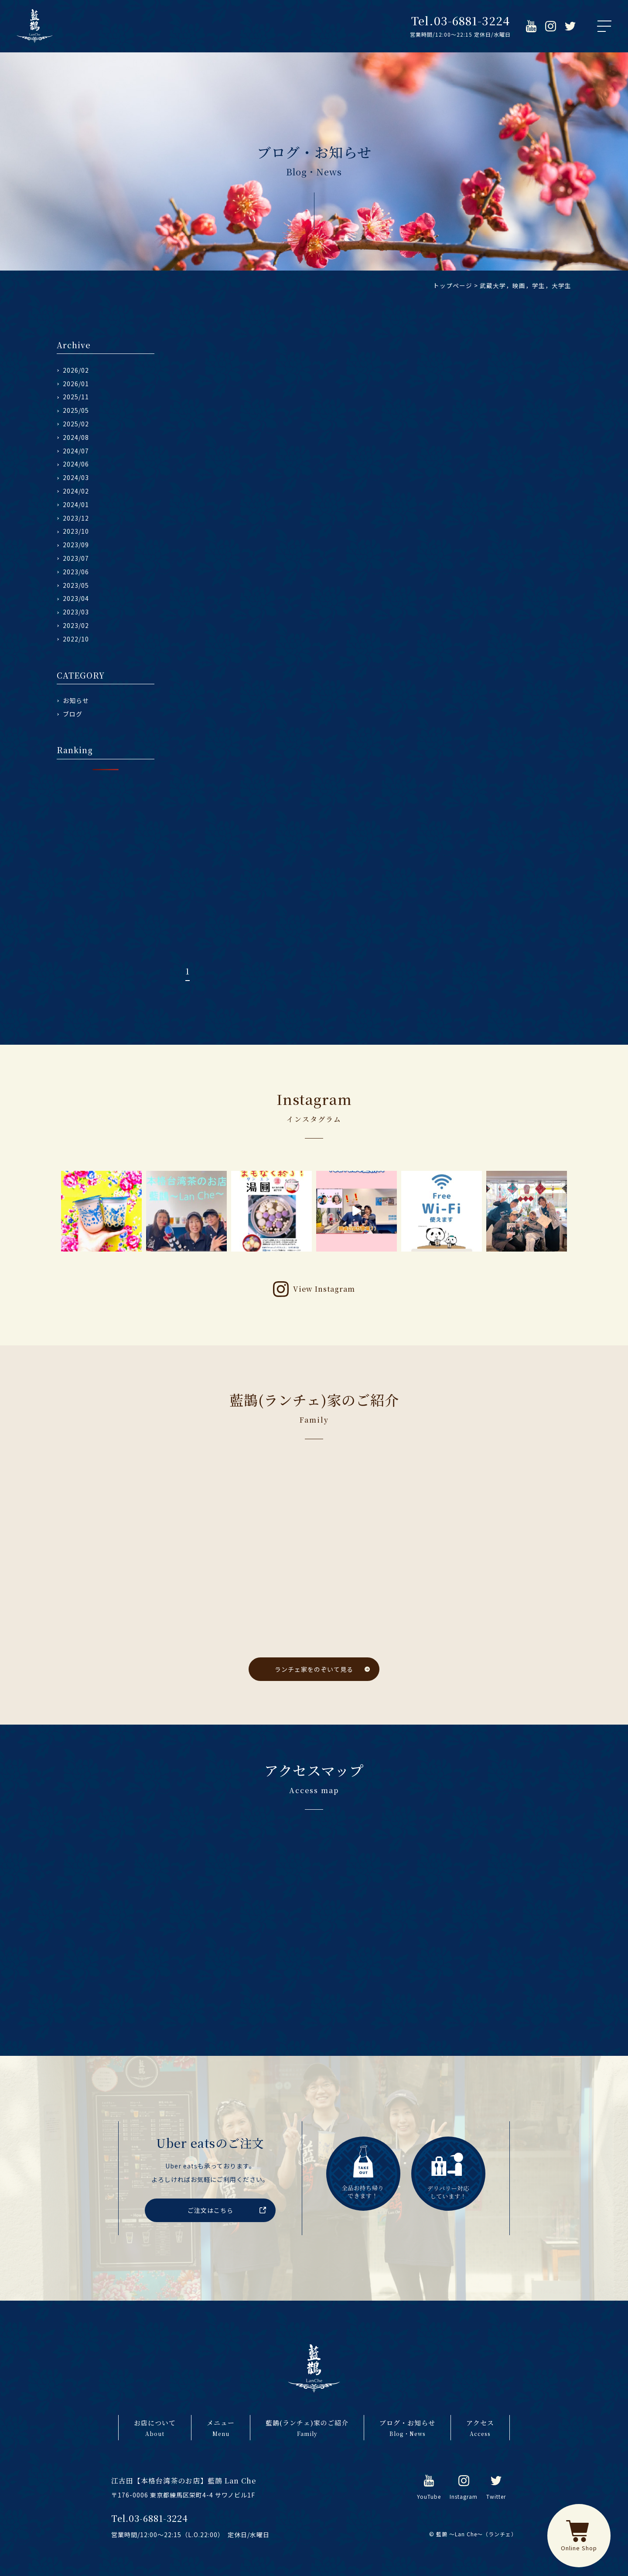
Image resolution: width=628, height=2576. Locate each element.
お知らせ (76, 700)
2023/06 (76, 571)
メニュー (221, 2428)
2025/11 (76, 396)
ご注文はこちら (210, 2210)
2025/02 (76, 423)
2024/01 (76, 504)
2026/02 (76, 370)
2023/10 (76, 531)
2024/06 (76, 464)
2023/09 (76, 544)
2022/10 (76, 639)
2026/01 (76, 383)
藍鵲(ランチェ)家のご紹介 (307, 2428)
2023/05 (76, 585)
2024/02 (76, 491)
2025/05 (76, 410)
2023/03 (76, 611)
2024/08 (76, 437)
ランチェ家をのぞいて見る (314, 1669)
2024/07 (76, 450)
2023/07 (76, 558)
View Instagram (324, 1289)
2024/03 (76, 477)
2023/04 (76, 598)
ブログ (72, 714)
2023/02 (76, 625)
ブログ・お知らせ (407, 2428)
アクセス (480, 2428)
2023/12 (76, 518)
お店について (155, 2428)
